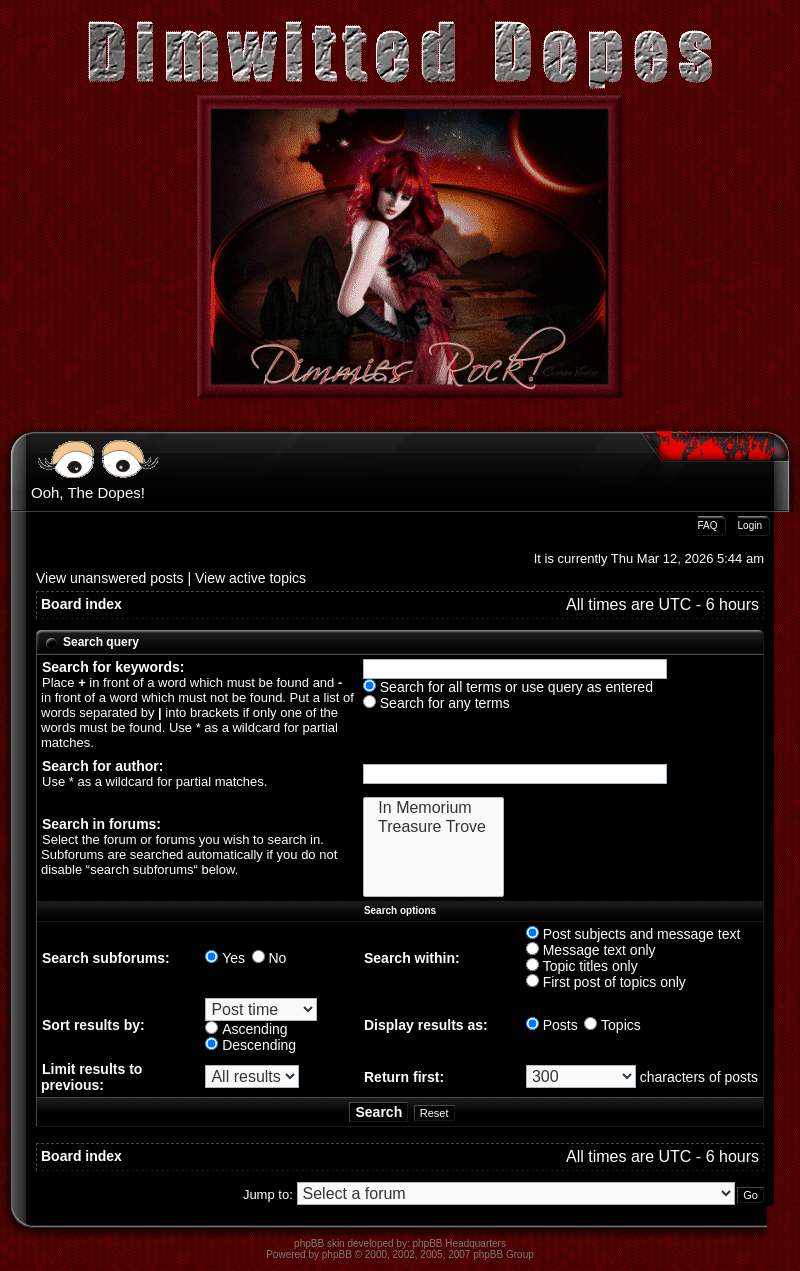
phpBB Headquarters (459, 1243)
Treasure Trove (433, 827)
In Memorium (433, 808)
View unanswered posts (110, 578)
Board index (81, 604)
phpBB (337, 1254)
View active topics (250, 578)
